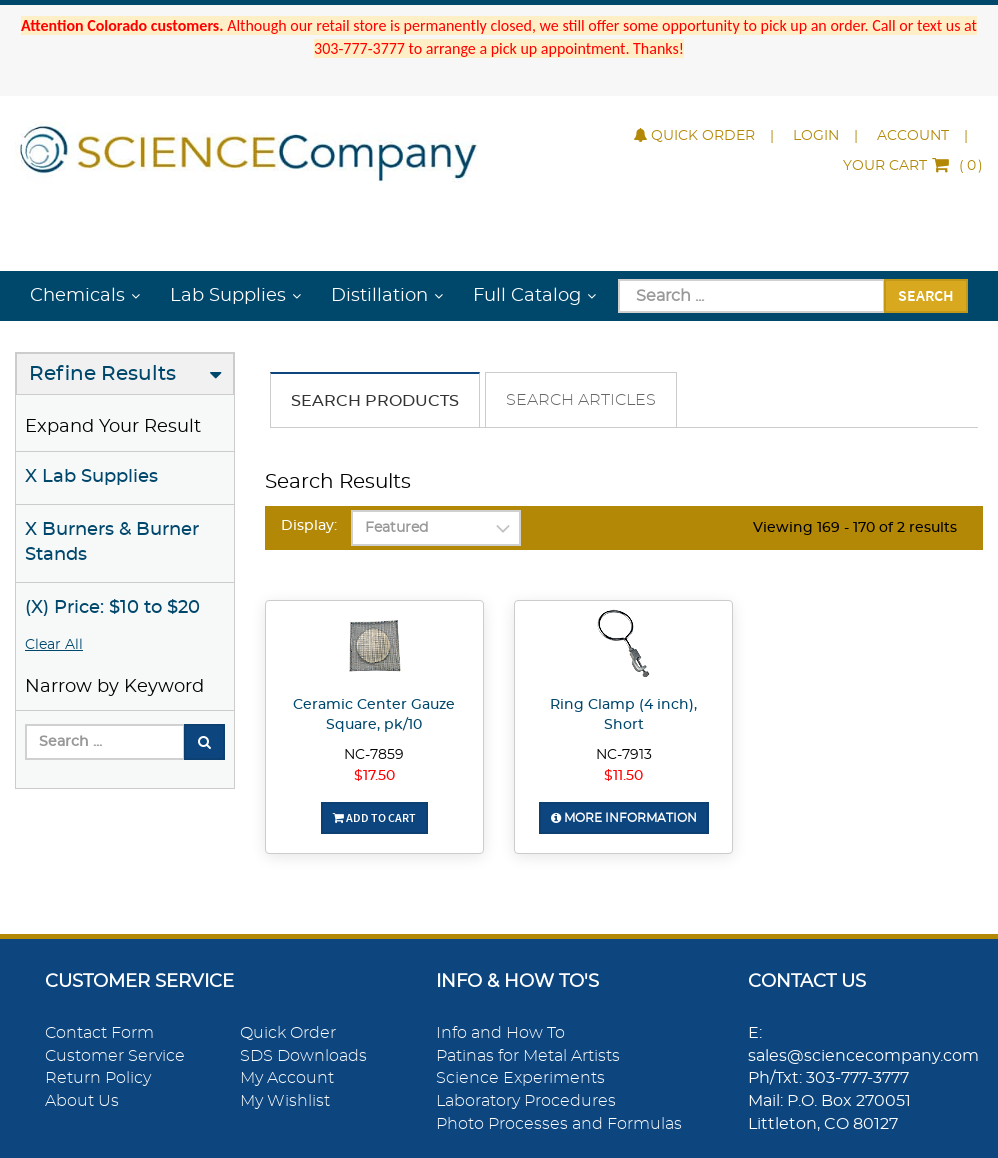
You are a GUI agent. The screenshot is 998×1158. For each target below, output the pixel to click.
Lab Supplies (228, 296)
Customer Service (115, 1056)
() (913, 166)
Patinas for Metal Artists (528, 1056)
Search (926, 295)
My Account (287, 1078)
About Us (82, 1101)
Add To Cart (374, 817)
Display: (309, 526)
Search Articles (581, 400)
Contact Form (99, 1033)
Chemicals (77, 296)
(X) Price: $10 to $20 (112, 608)
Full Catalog (527, 296)
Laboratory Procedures (526, 1101)
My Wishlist (285, 1101)
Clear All (54, 645)
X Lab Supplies (91, 477)
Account (913, 136)
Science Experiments (520, 1078)
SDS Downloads (303, 1056)
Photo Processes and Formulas (559, 1124)
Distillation (379, 296)
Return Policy (98, 1078)
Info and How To (500, 1033)
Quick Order (694, 136)
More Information (624, 818)
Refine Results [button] (102, 374)
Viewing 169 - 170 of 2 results (855, 528)
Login (816, 136)
